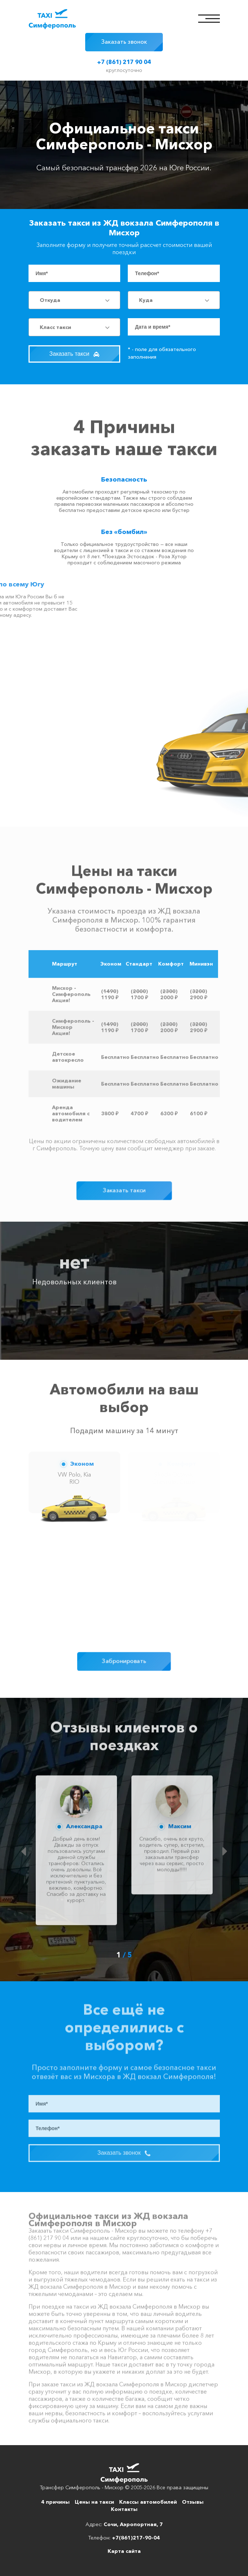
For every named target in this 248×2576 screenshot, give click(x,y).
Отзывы (193, 2502)
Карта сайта (124, 2551)
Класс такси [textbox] (55, 327)
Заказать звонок (124, 41)
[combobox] (74, 300)
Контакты (124, 2509)
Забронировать (123, 1661)
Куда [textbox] (146, 300)
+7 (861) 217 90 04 (124, 61)
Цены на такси (94, 2502)
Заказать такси (74, 354)
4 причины (55, 2502)
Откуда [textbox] (50, 300)
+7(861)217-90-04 (136, 2537)
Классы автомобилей (148, 2502)
